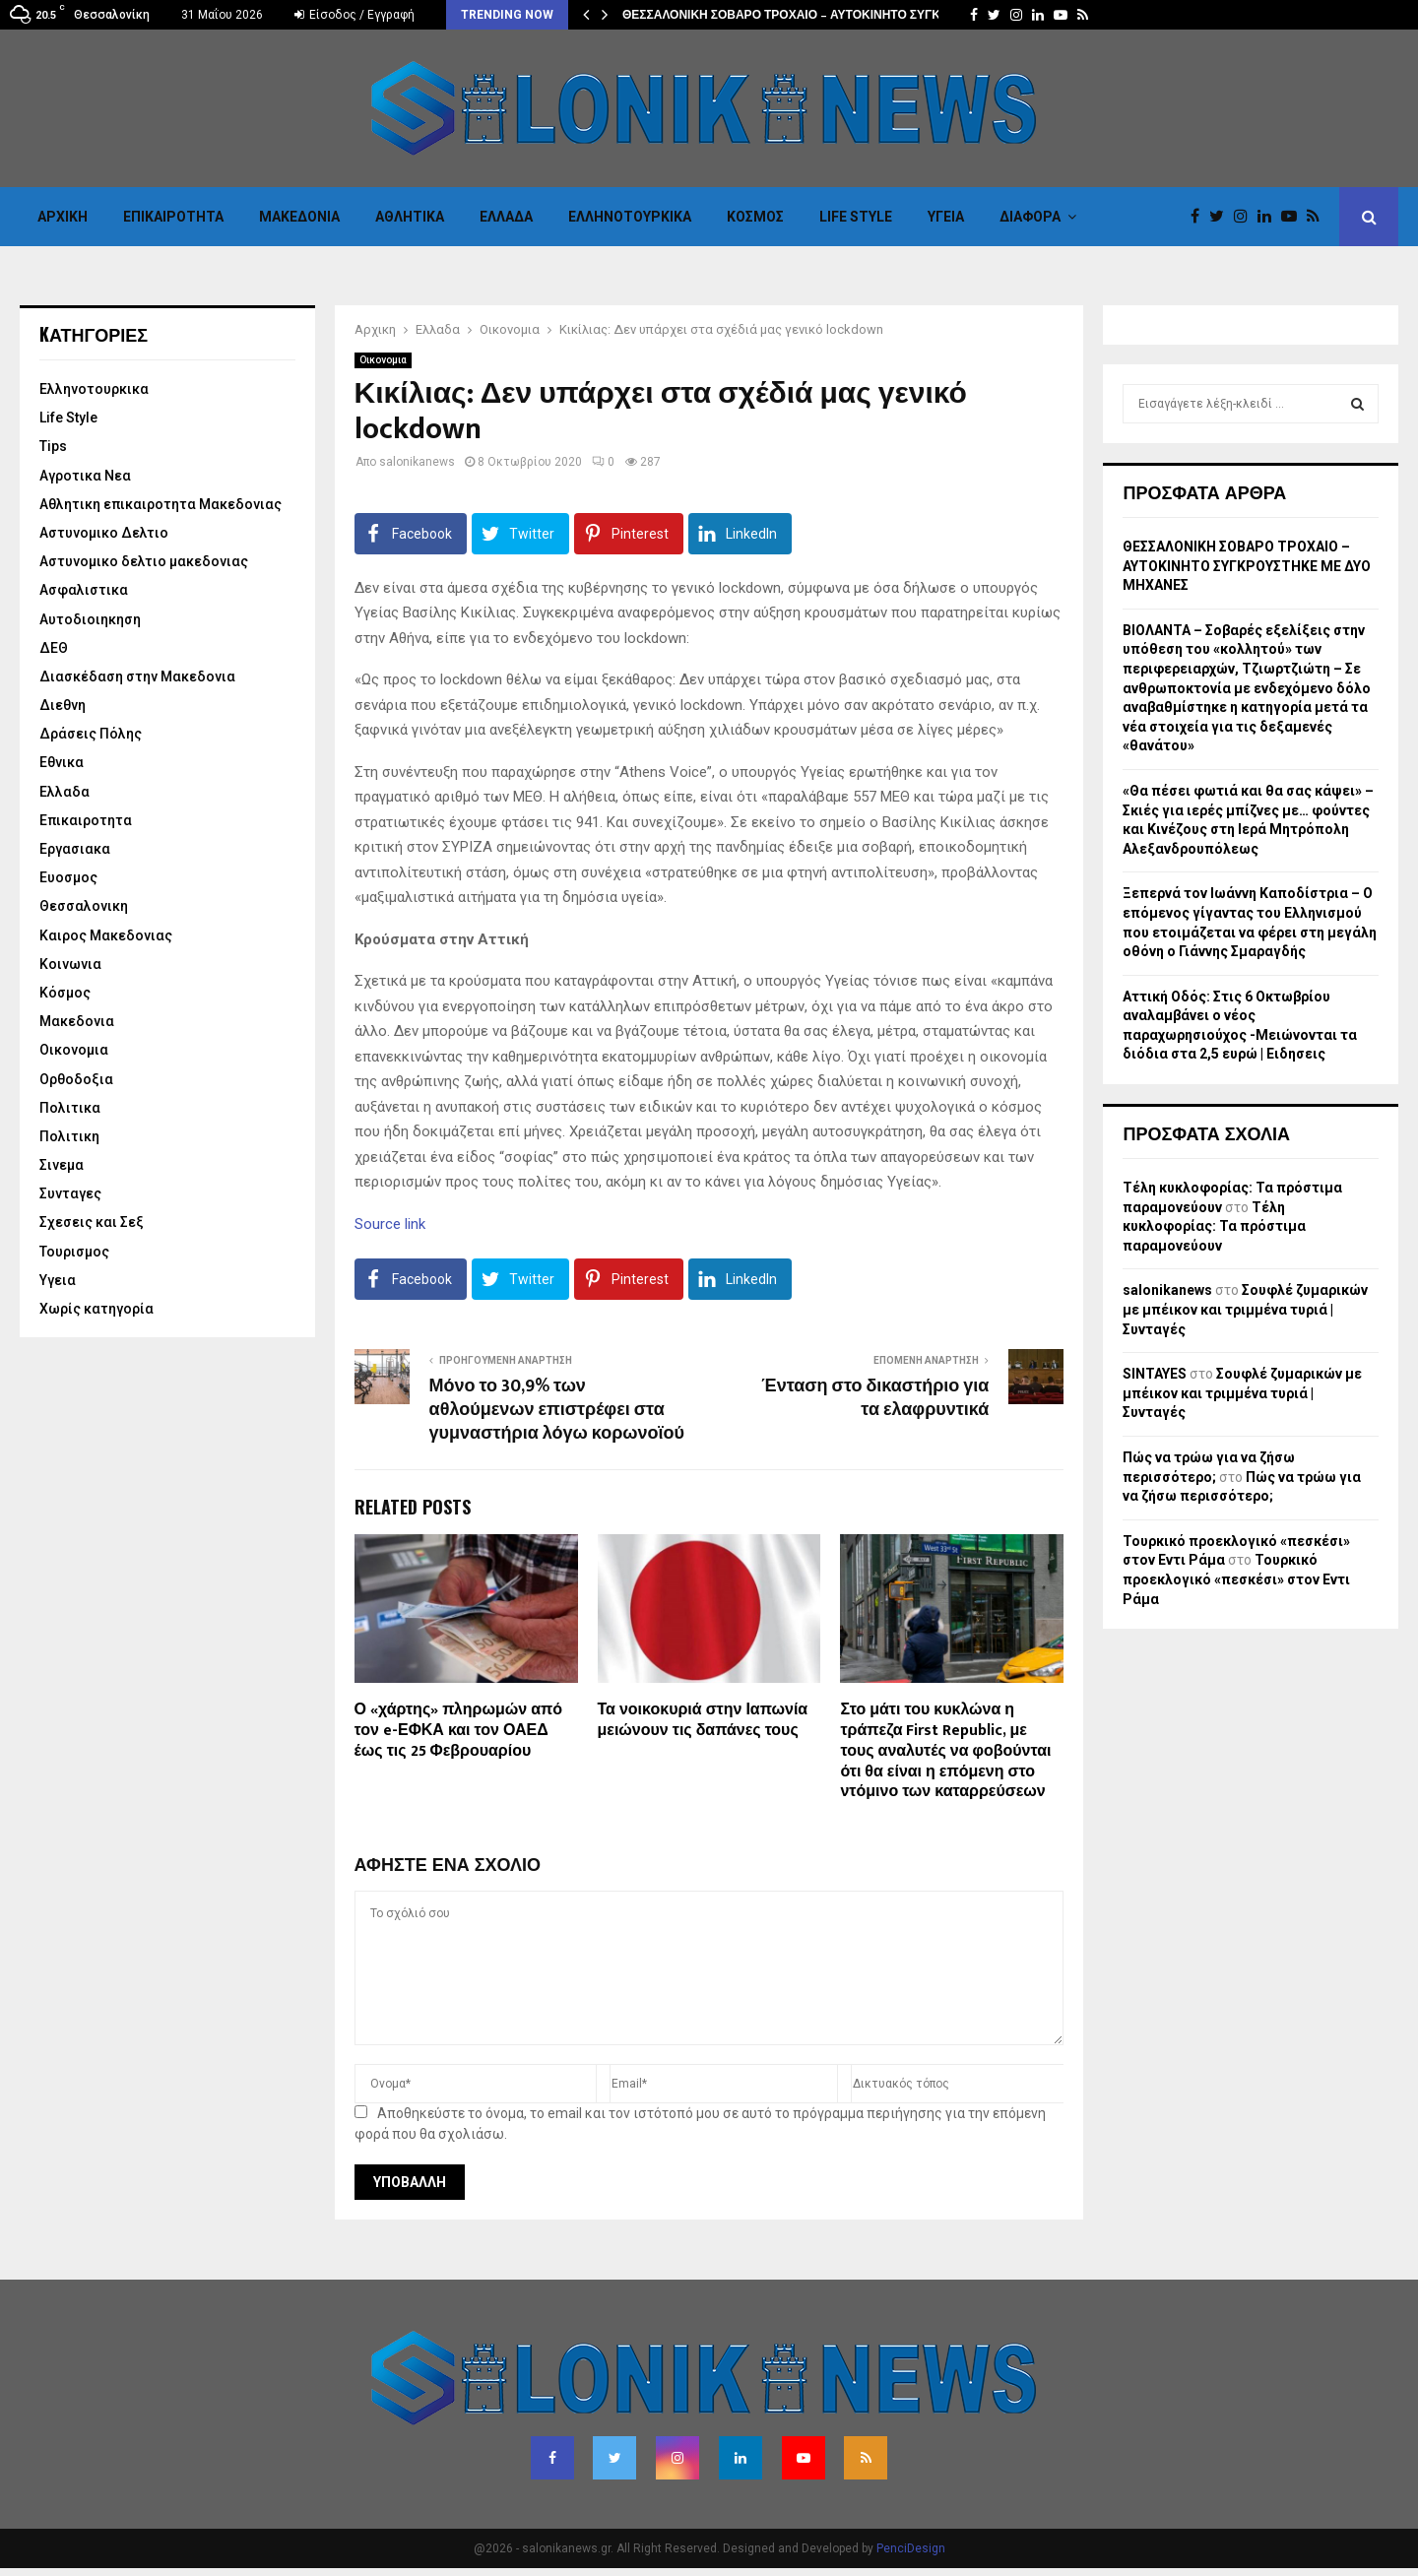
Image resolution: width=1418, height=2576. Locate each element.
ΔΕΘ (53, 648)
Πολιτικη (69, 1136)
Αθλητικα (409, 217)
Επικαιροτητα (173, 217)
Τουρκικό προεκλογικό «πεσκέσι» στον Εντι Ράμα (1236, 1579)
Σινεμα (61, 1165)
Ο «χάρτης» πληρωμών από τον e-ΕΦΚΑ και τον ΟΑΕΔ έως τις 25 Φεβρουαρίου (458, 1731)
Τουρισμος (74, 1251)
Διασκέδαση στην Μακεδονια (137, 676)
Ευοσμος (68, 877)
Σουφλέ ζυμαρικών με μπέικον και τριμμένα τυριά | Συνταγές (1245, 1309)
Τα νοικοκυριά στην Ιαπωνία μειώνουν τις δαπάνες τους (703, 1720)
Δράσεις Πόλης (90, 733)
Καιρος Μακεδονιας (105, 935)
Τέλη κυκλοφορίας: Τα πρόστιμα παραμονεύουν (1214, 1226)
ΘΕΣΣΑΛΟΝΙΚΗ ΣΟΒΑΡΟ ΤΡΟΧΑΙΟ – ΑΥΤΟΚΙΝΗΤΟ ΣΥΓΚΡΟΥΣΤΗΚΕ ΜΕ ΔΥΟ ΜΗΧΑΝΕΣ (1247, 566)
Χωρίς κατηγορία (96, 1309)
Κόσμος (755, 217)
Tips (53, 446)
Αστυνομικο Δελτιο (103, 533)
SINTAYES (1155, 1374)
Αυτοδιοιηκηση (90, 619)
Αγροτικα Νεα (85, 475)
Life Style (855, 217)
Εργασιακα (74, 849)
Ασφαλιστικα (83, 590)
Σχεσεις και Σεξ (91, 1222)
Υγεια (946, 217)
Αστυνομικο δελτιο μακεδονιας (143, 561)
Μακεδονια (299, 217)
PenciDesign (910, 2548)
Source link (389, 1224)
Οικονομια (383, 359)
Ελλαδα (506, 217)
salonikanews (417, 462)
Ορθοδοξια (76, 1079)
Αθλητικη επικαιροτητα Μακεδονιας (160, 504)
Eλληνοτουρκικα (629, 217)
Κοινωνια (70, 964)
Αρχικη (62, 217)
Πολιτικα (69, 1108)
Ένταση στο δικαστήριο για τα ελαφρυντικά (875, 1398)
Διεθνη (62, 705)
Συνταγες (70, 1193)
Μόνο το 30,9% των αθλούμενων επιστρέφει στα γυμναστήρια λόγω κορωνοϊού (556, 1410)
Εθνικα (61, 762)
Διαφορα (1030, 217)
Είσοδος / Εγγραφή (354, 15)
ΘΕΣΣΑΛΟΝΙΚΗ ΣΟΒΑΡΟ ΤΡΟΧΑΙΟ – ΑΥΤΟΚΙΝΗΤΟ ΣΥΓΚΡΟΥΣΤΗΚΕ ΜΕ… (828, 15)
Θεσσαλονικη (83, 906)
